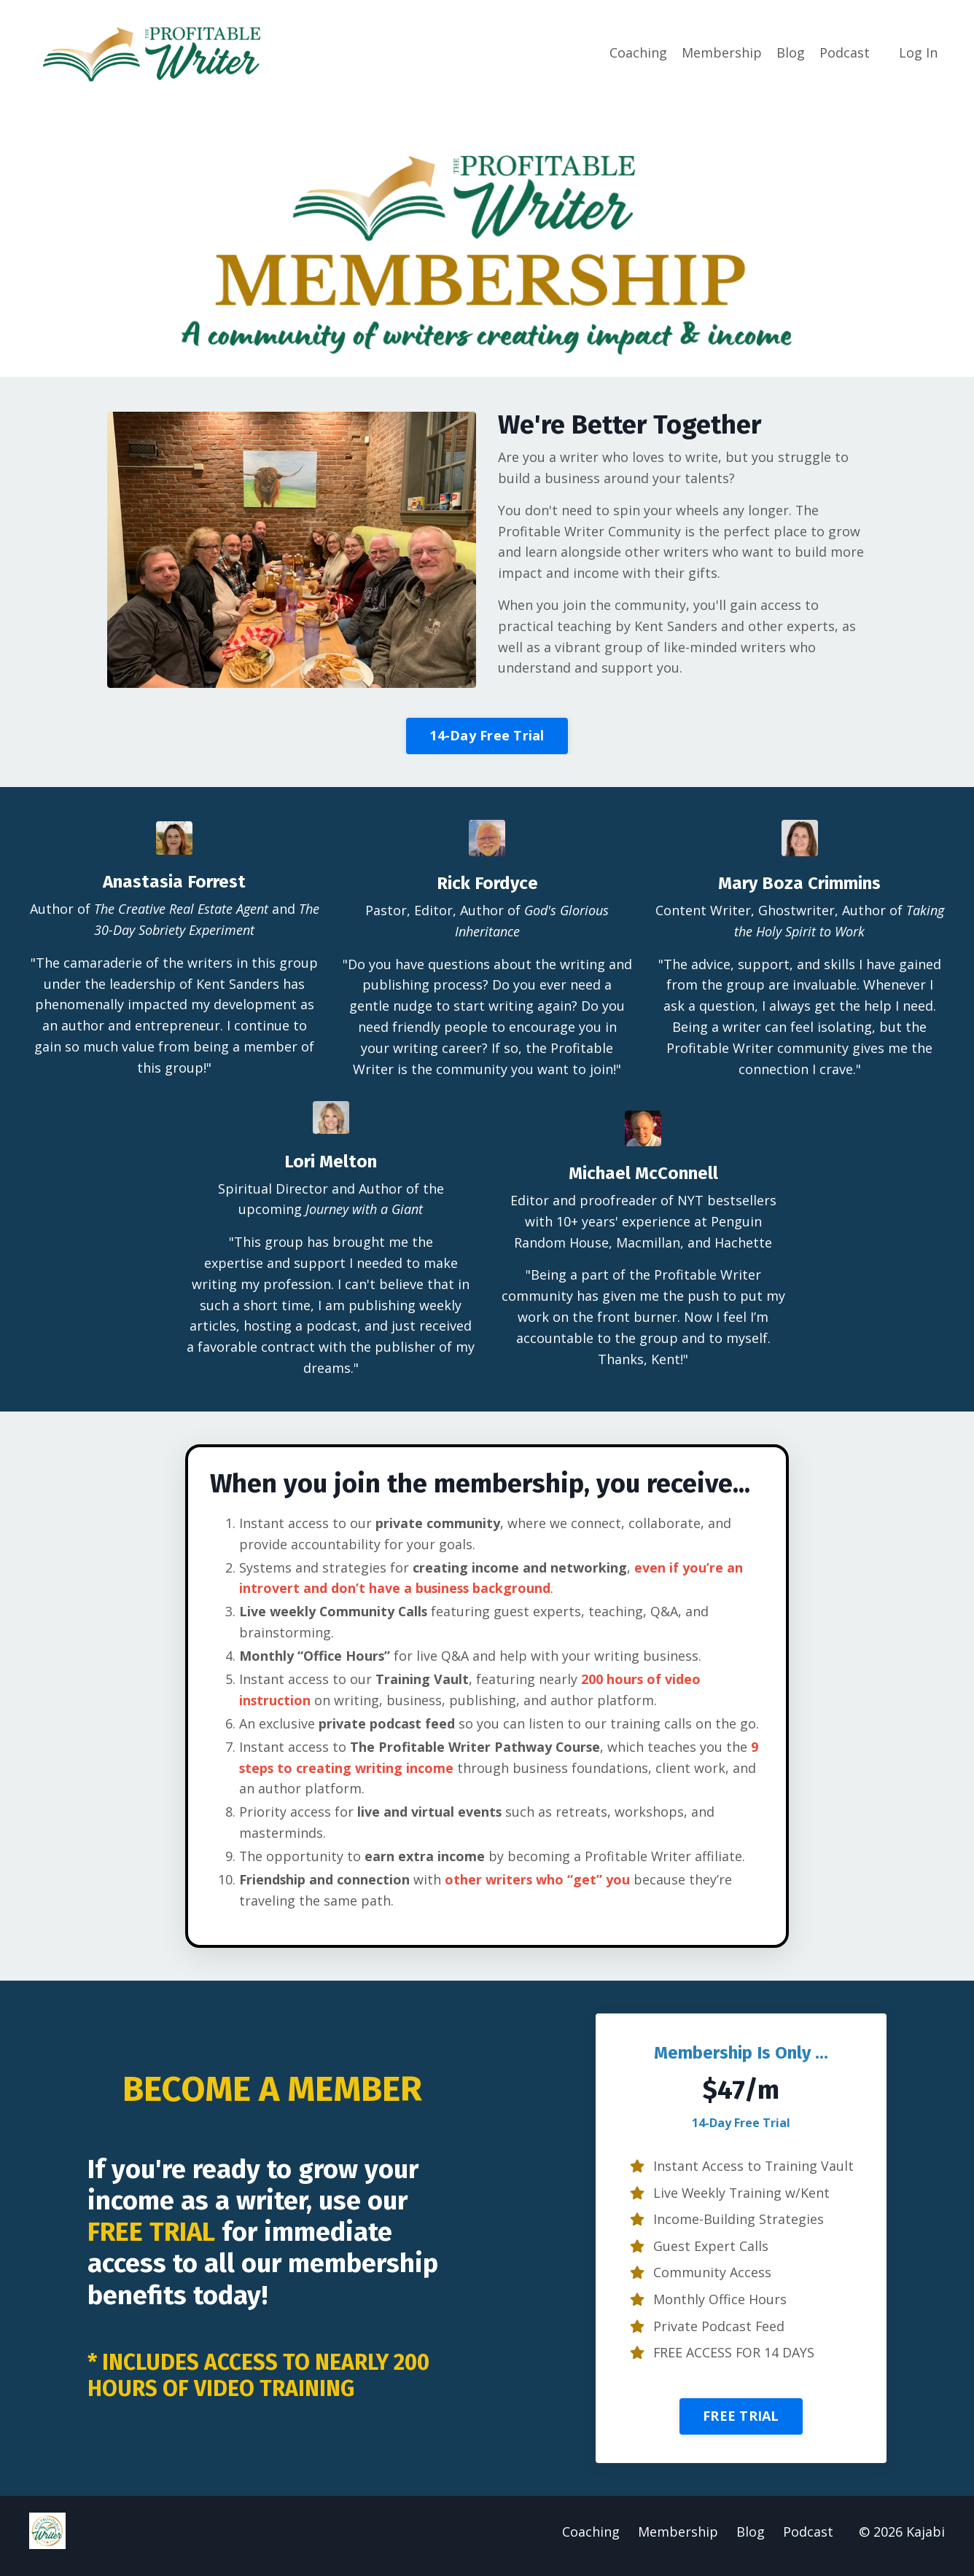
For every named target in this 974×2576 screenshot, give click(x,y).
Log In (918, 51)
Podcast (844, 51)
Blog (790, 51)
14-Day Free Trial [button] (486, 736)
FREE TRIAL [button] (741, 2423)
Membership (722, 51)
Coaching (638, 51)
